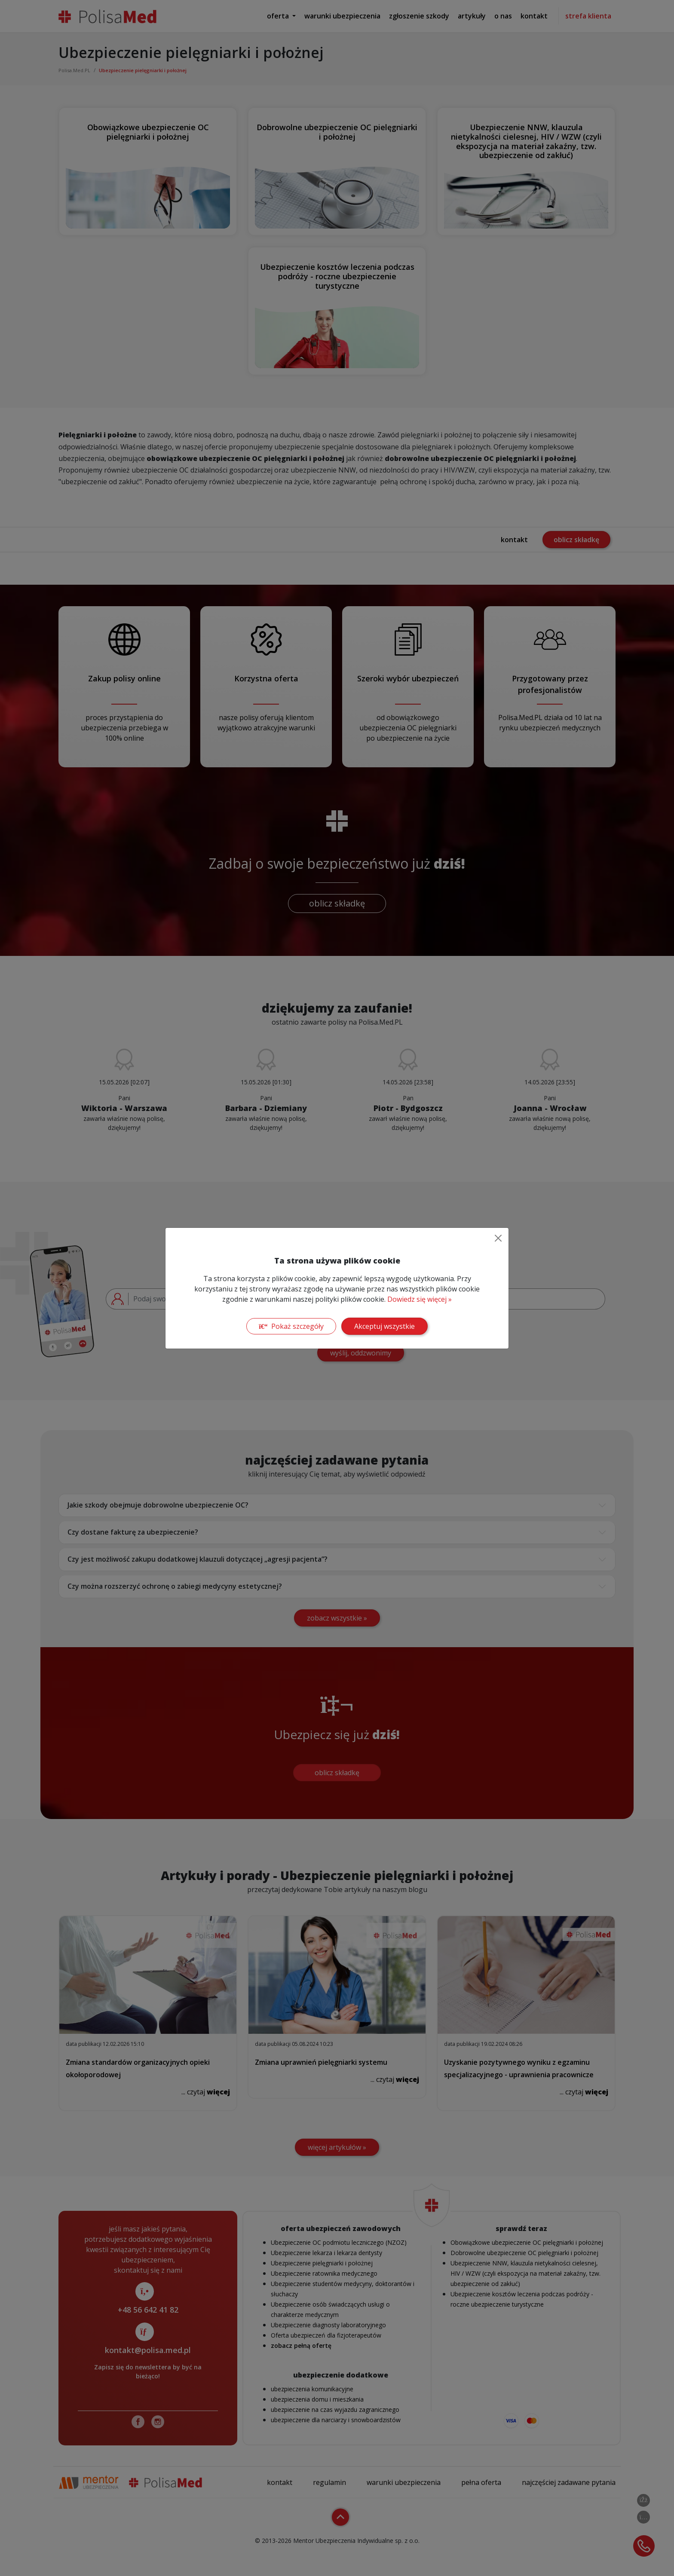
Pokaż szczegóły (291, 1326)
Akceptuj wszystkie (384, 1326)
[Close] (498, 1238)
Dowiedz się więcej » (419, 1299)
